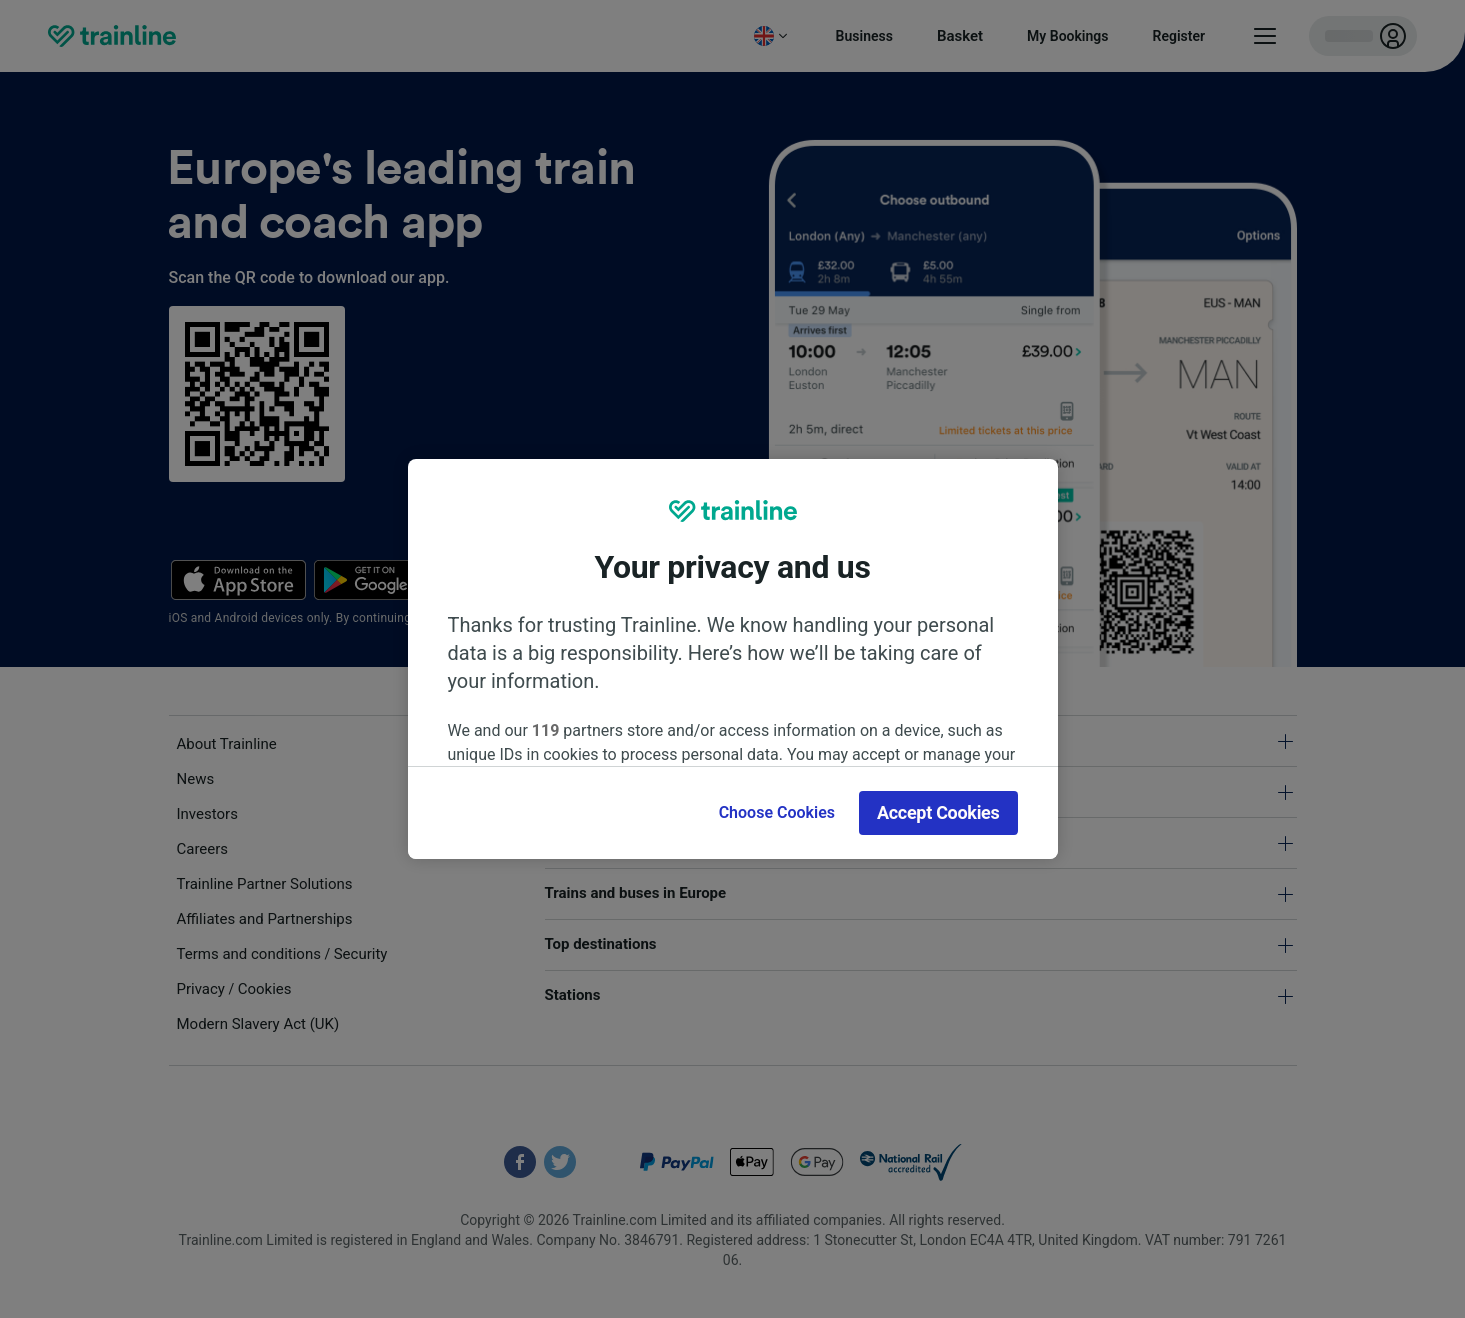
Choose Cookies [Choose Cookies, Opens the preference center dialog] (777, 812)
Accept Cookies (938, 812)
